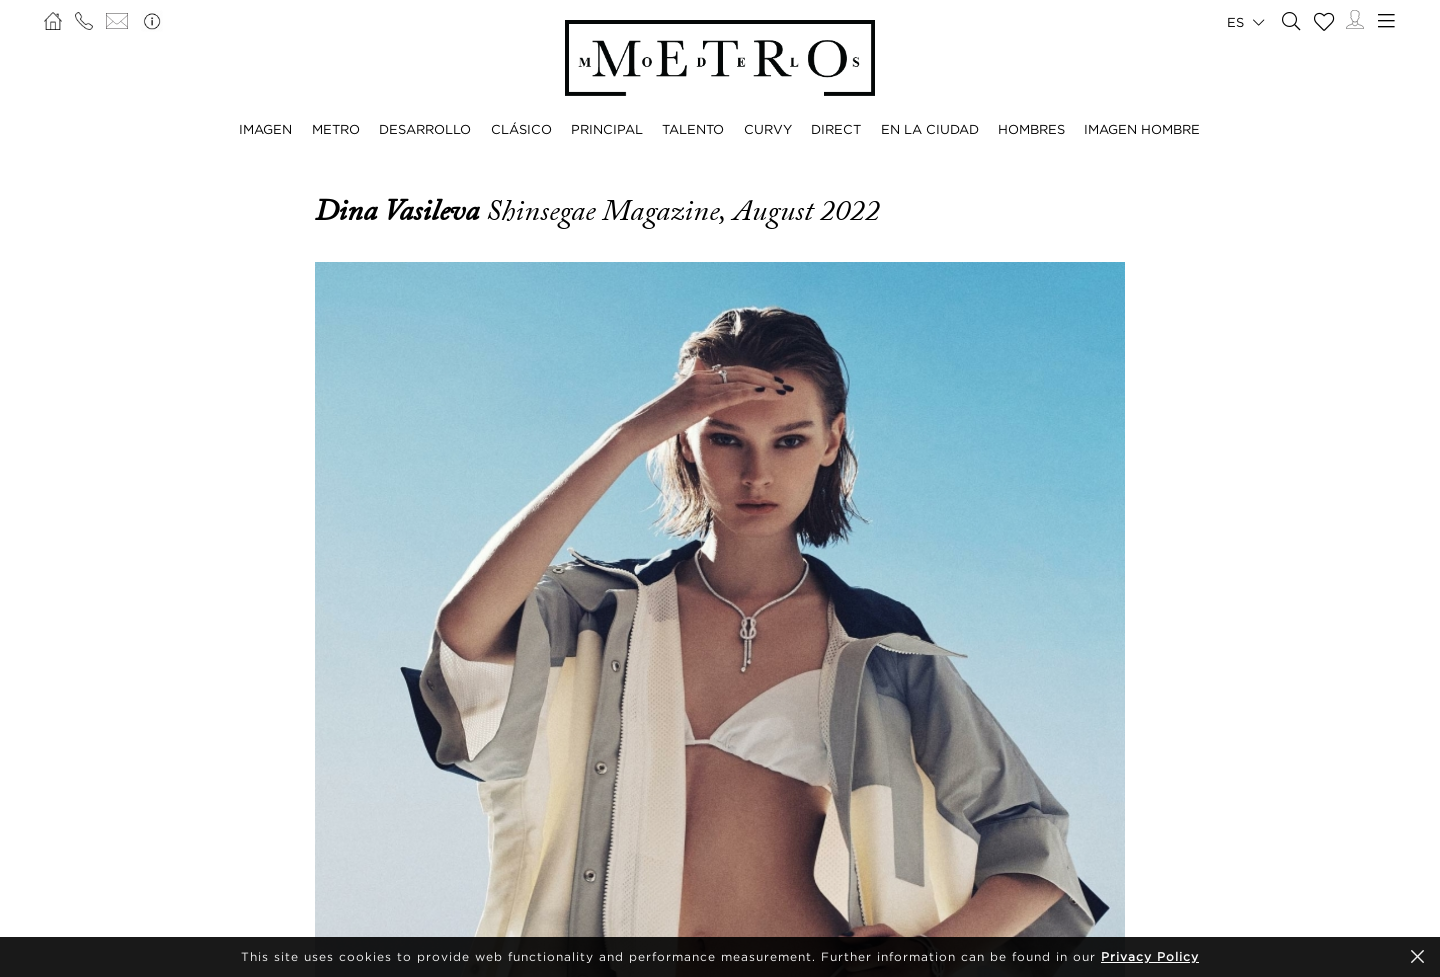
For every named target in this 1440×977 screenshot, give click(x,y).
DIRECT (836, 129)
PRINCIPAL (607, 129)
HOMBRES (1031, 129)
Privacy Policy (1150, 956)
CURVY (768, 129)
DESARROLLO (425, 129)
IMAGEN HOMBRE (1142, 129)
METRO (336, 129)
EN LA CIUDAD (930, 129)
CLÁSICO (521, 129)
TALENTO (693, 129)
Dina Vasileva (400, 211)
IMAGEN (265, 129)
